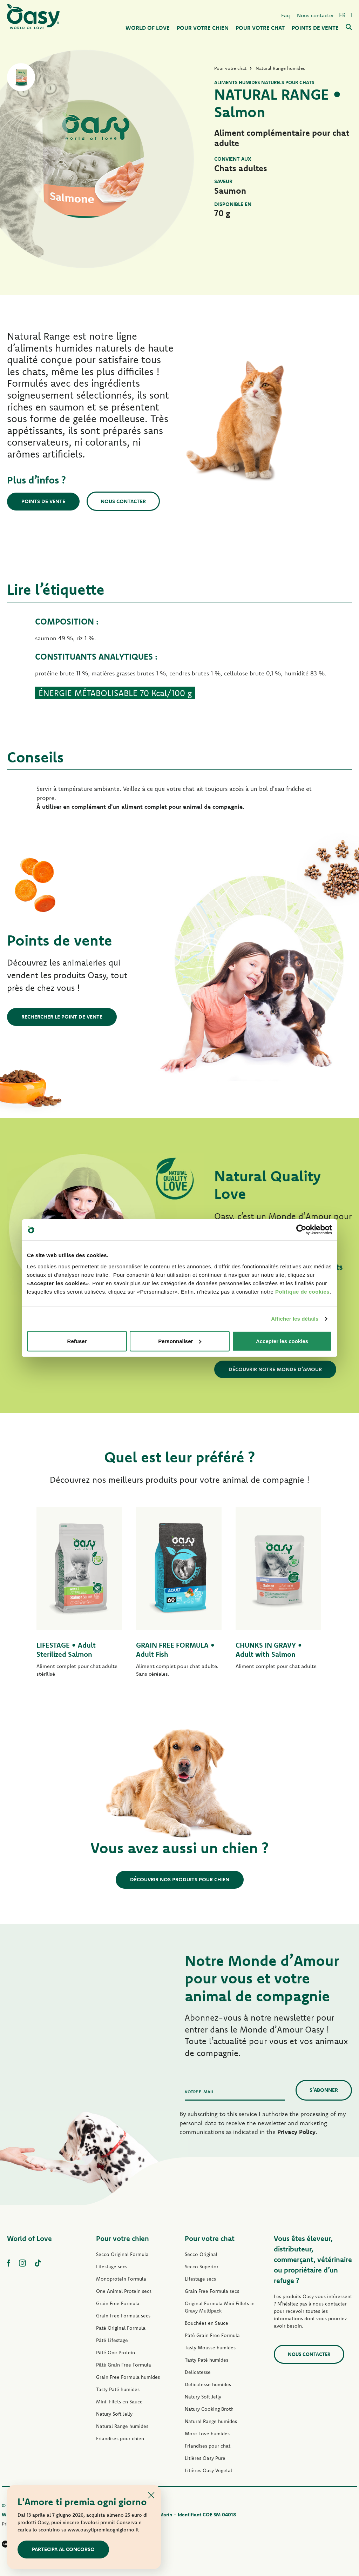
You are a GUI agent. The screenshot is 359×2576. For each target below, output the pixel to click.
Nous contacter (315, 15)
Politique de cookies (302, 1291)
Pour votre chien (122, 2238)
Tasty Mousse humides (210, 2347)
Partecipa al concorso (63, 2549)
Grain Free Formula (118, 2303)
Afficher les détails (294, 1319)
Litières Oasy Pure (205, 2458)
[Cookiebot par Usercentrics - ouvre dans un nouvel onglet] (301, 1229)
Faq (285, 15)
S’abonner (324, 2090)
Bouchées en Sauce (206, 2323)
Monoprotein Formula (121, 2279)
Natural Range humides (122, 2426)
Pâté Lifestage (112, 2340)
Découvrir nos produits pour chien (179, 1879)
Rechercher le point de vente (61, 1016)
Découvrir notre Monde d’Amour (275, 1369)
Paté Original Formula (120, 2328)
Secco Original (201, 2254)
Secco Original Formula (122, 2254)
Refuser (77, 1341)
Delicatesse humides (208, 2384)
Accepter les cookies (282, 1341)
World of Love (29, 2238)
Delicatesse (198, 2372)
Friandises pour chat (207, 2446)
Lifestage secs (111, 2266)
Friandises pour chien (120, 2438)
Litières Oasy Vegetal (208, 2470)
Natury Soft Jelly (114, 2414)
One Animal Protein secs (123, 2291)
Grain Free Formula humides (128, 2377)
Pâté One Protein (115, 2352)
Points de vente (43, 501)
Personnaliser (179, 1341)
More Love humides (207, 2433)
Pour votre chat (210, 2238)
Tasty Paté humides (118, 2389)
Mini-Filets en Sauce (119, 2401)
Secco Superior (201, 2266)
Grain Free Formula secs (123, 2316)
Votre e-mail (199, 2091)
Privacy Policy (296, 2131)
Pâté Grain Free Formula (123, 2365)
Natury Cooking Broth (209, 2409)
